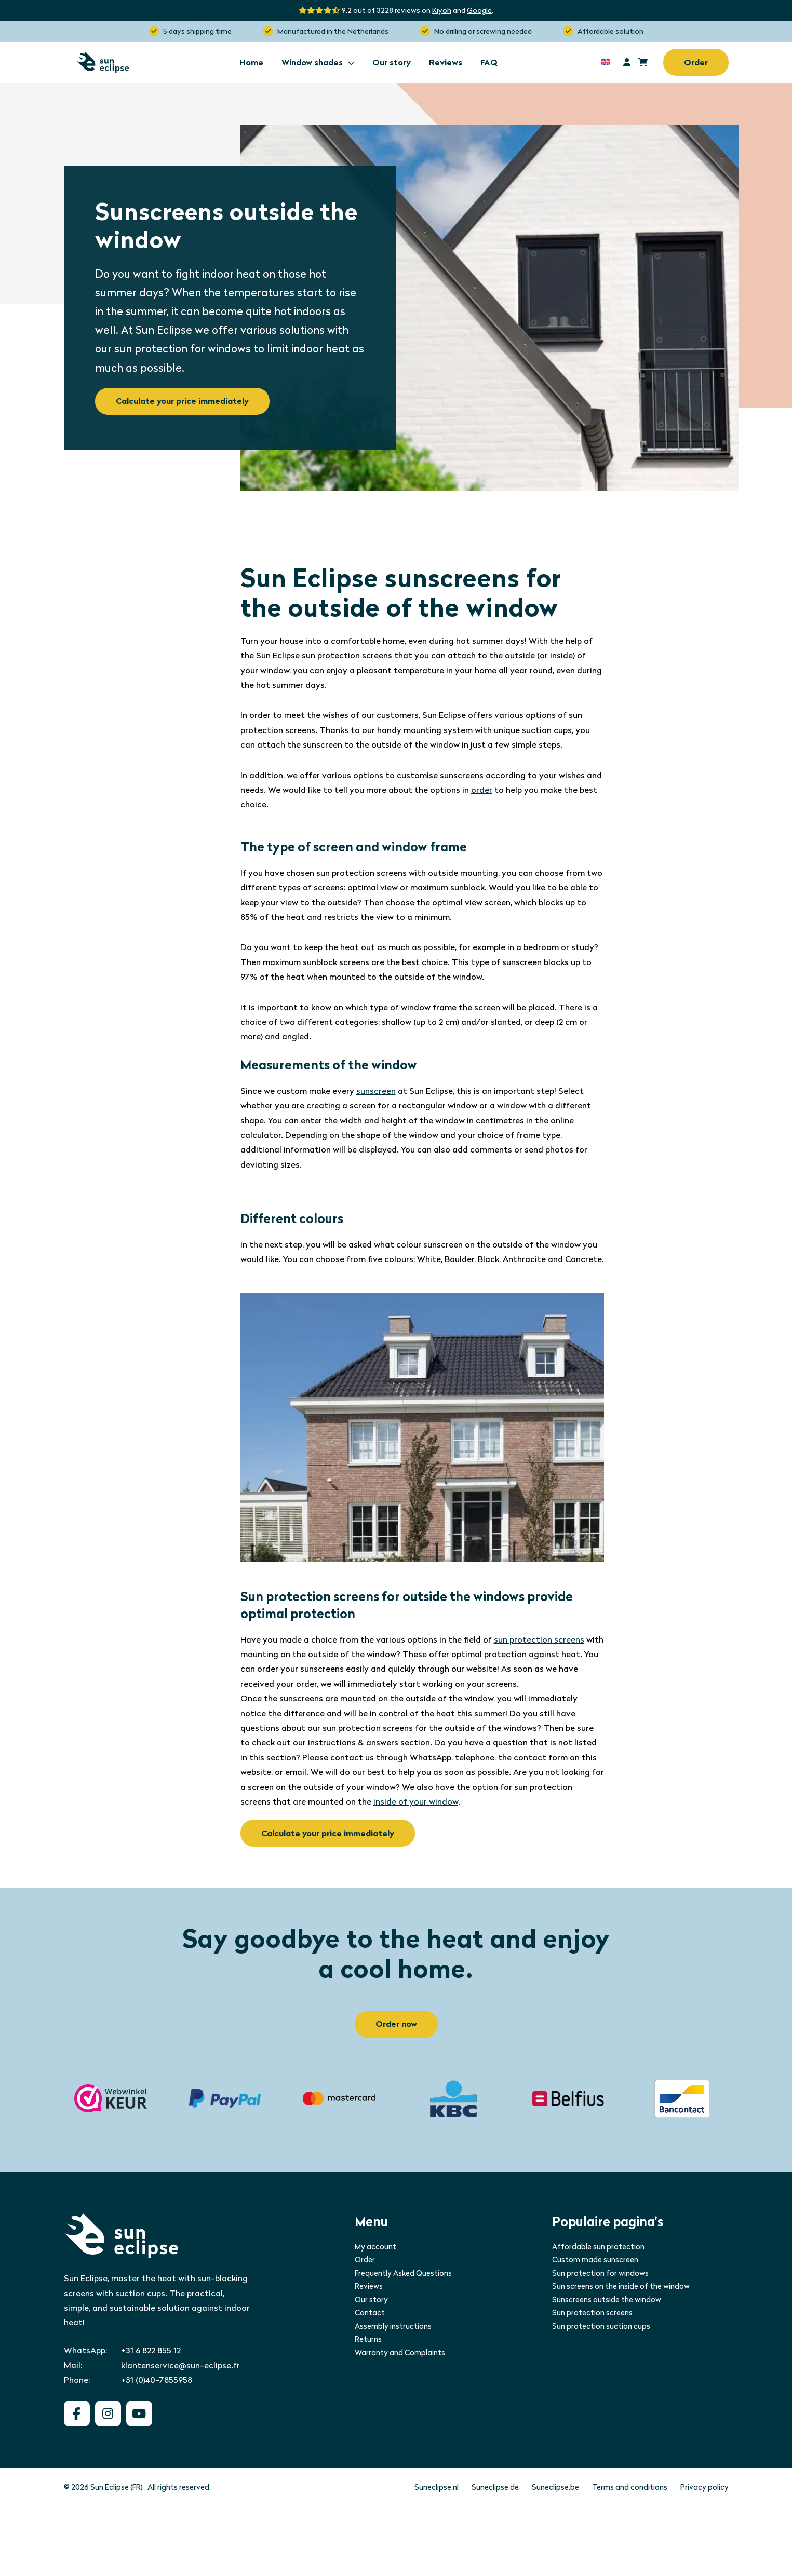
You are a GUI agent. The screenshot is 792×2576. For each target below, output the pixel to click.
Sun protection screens (592, 2313)
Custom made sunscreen (595, 2260)
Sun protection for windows (600, 2273)
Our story (391, 62)
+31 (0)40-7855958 (156, 2380)
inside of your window (415, 1801)
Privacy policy (704, 2487)
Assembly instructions (393, 2326)
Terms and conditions (629, 2487)
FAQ (489, 62)
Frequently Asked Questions (403, 2273)
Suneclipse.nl (436, 2487)
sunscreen (376, 1091)
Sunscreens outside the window (606, 2300)
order (481, 790)
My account (375, 2247)
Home (251, 62)
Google (479, 10)
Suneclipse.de (495, 2487)
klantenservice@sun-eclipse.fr (180, 2365)
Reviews (445, 62)
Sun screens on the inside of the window (621, 2286)
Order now (396, 2024)
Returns (368, 2339)
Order (696, 62)
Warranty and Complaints (400, 2353)
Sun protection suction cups (601, 2326)
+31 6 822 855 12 (151, 2350)
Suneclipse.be (555, 2487)
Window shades (317, 62)
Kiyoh (441, 10)
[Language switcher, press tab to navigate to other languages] (605, 62)
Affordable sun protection (598, 2247)
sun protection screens (539, 1639)
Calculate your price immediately (182, 401)
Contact (370, 2313)
